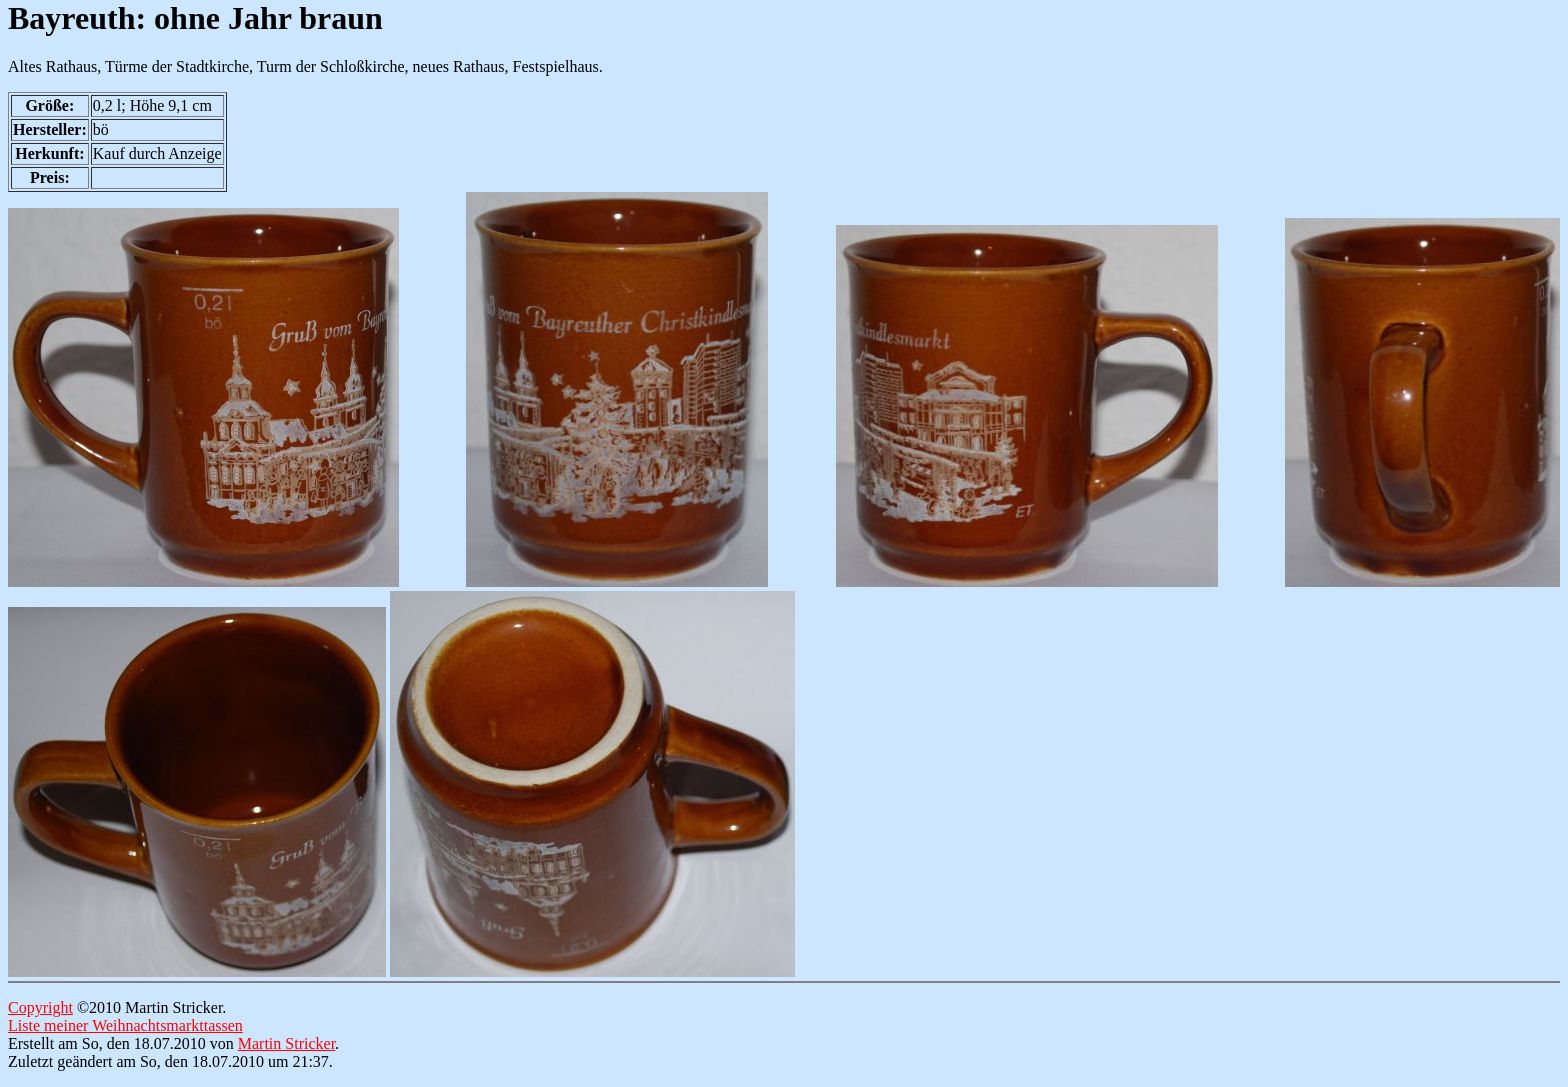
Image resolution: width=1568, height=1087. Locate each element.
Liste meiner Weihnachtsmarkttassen (125, 1025)
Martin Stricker (286, 1043)
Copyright (40, 1007)
